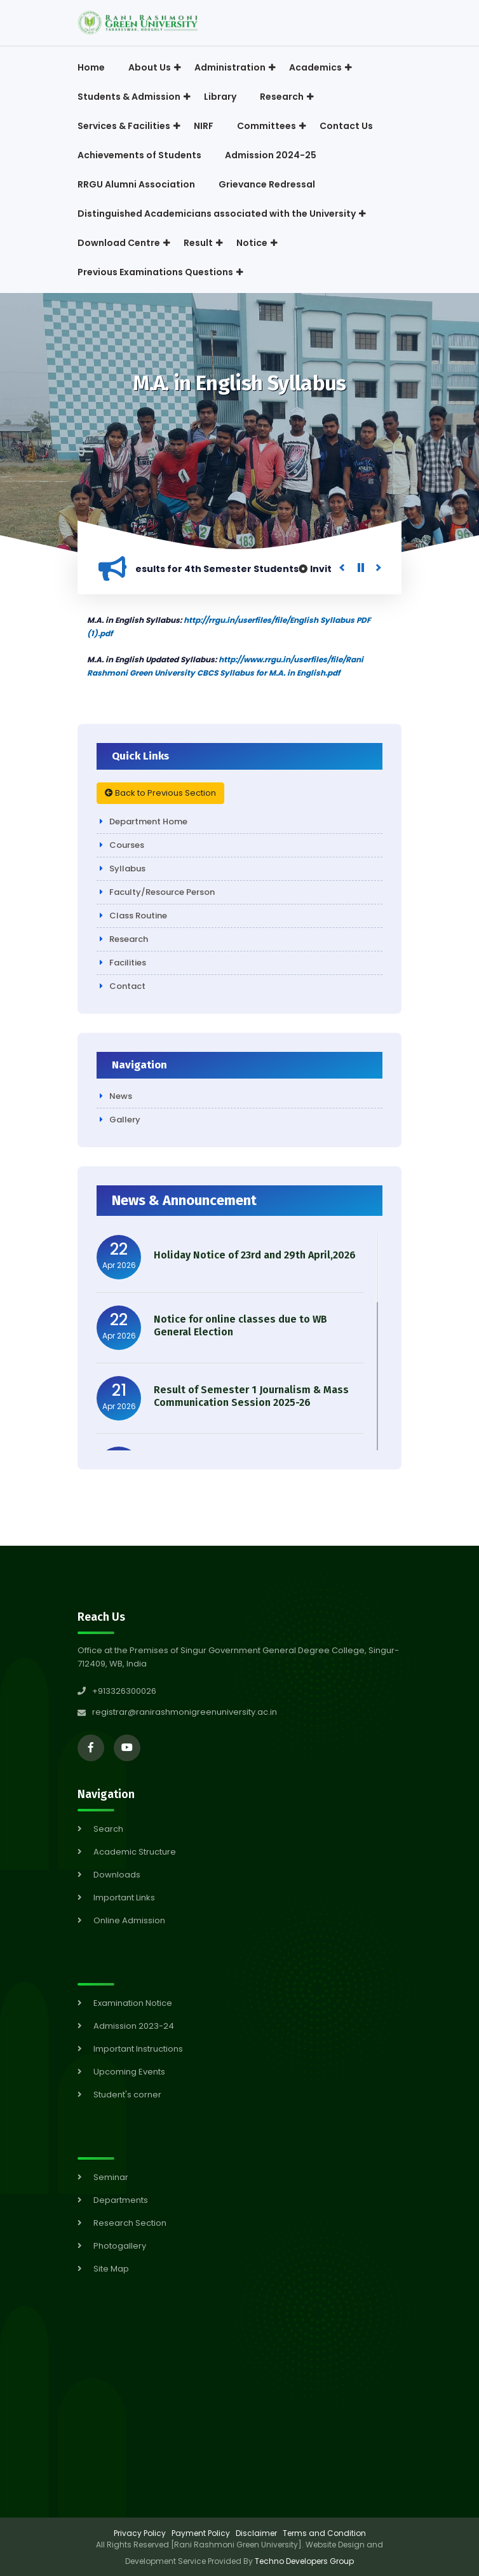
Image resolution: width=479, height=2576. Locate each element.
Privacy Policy (140, 2533)
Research (282, 96)
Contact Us (346, 125)
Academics (315, 67)
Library (220, 96)
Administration (230, 67)
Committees (266, 125)
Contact (127, 986)
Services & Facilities (124, 125)
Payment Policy (201, 2533)
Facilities (127, 963)
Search (108, 1829)
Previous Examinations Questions (155, 272)
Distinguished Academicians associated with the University (217, 213)
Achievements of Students (139, 155)
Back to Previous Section (160, 793)
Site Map (111, 2269)
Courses (126, 845)
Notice (251, 242)
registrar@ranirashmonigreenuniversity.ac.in (184, 1712)
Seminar (110, 2177)
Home (91, 67)
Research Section (129, 2223)
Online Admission (129, 1920)
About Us (149, 67)
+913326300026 (117, 1691)
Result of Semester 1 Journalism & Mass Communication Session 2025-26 (251, 1396)
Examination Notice (132, 2003)
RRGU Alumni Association (136, 184)
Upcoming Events (129, 2072)
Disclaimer (256, 2533)
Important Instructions (138, 2049)
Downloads (116, 1875)
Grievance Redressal (267, 184)
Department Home (148, 821)
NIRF (203, 125)
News (120, 1096)
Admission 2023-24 (133, 2026)
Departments (120, 2200)
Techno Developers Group (304, 2561)
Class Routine (138, 916)
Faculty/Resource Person (162, 892)
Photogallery (119, 2246)
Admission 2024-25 (270, 155)
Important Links (124, 1897)
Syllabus (127, 868)
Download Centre (119, 242)
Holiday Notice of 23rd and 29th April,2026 (255, 1255)
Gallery (124, 1120)
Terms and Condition (324, 2533)
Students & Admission (129, 96)
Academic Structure (134, 1852)
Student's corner (127, 2095)
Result (198, 242)
